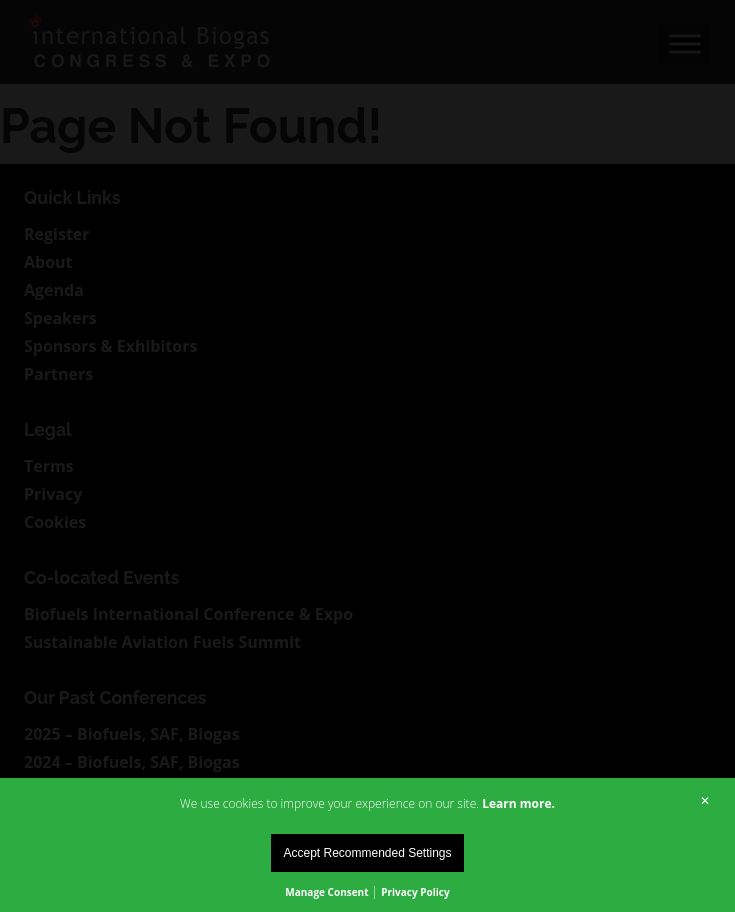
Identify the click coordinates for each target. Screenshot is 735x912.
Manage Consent (326, 892)
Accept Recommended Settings (367, 853)
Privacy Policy (415, 892)
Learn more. (518, 803)
